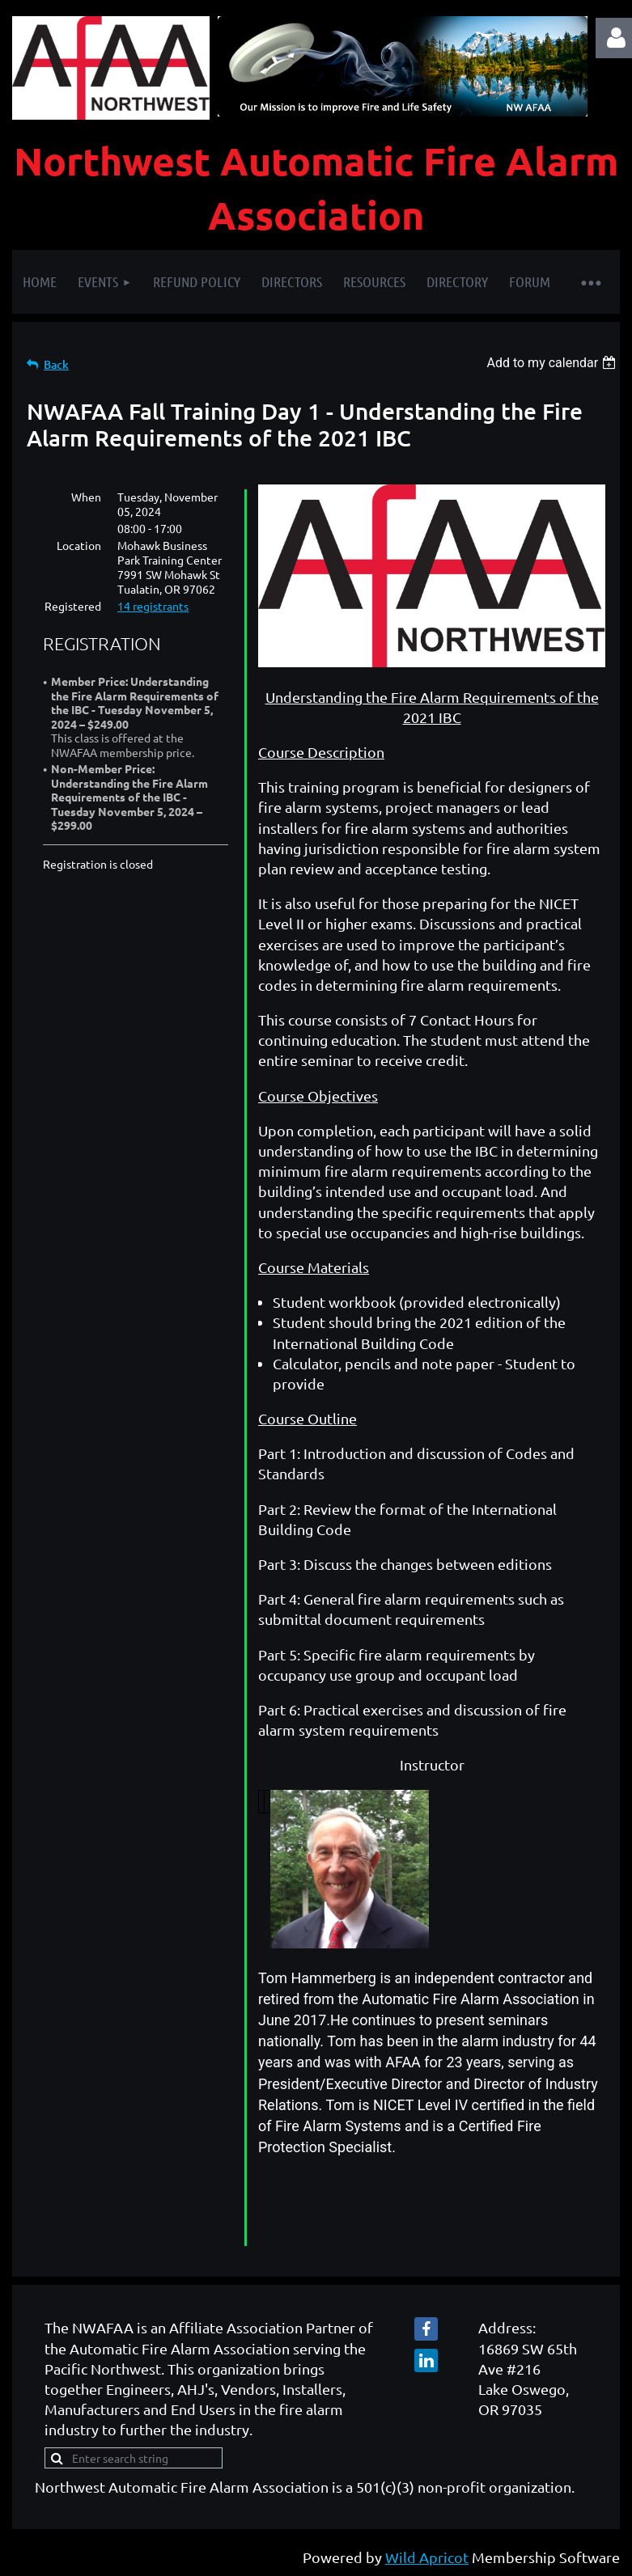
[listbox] (553, 363)
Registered (73, 606)
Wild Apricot (427, 2557)
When (86, 496)
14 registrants (153, 606)
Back (56, 364)
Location (79, 545)
